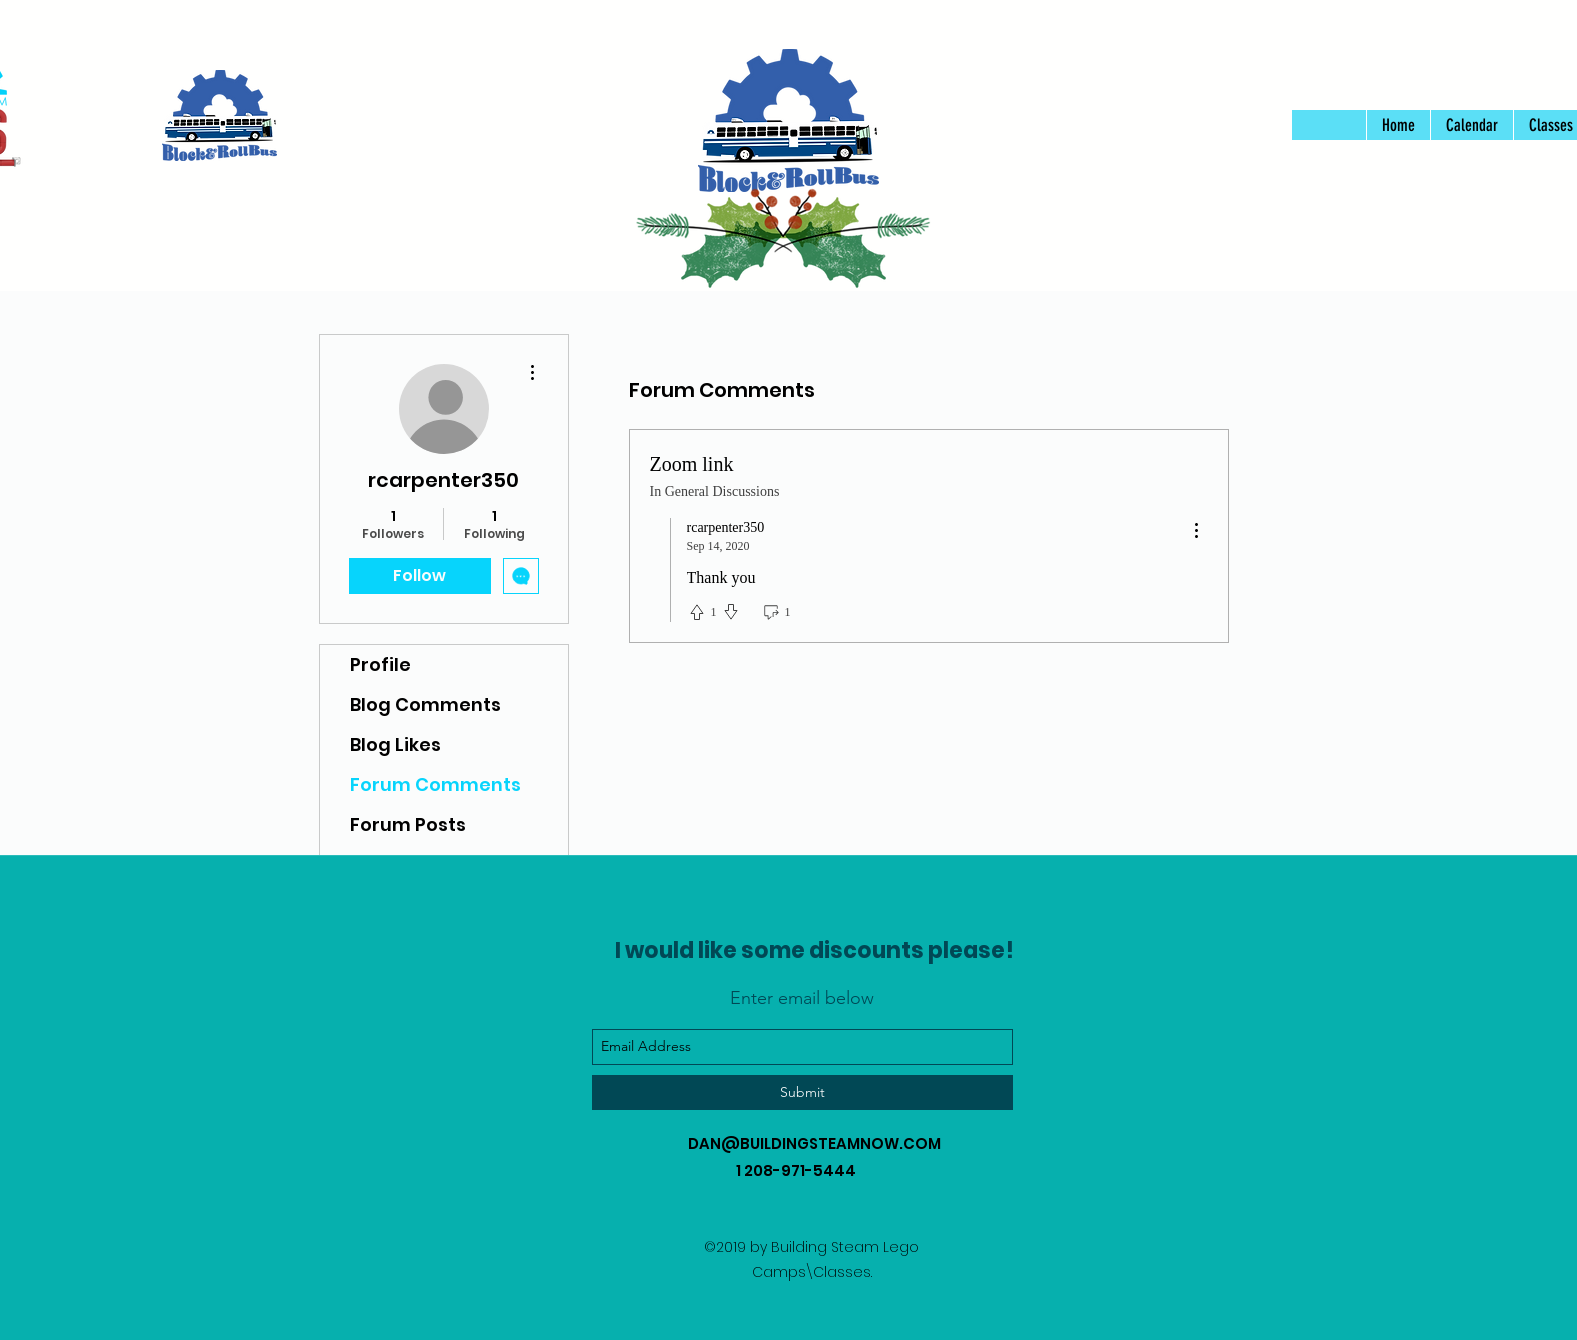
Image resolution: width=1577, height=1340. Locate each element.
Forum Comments (435, 784)
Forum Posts (408, 824)
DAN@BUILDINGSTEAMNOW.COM (814, 1143)
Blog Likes (395, 744)
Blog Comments (425, 704)
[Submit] (802, 1092)
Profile (380, 664)
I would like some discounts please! (814, 950)
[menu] (1196, 531)
